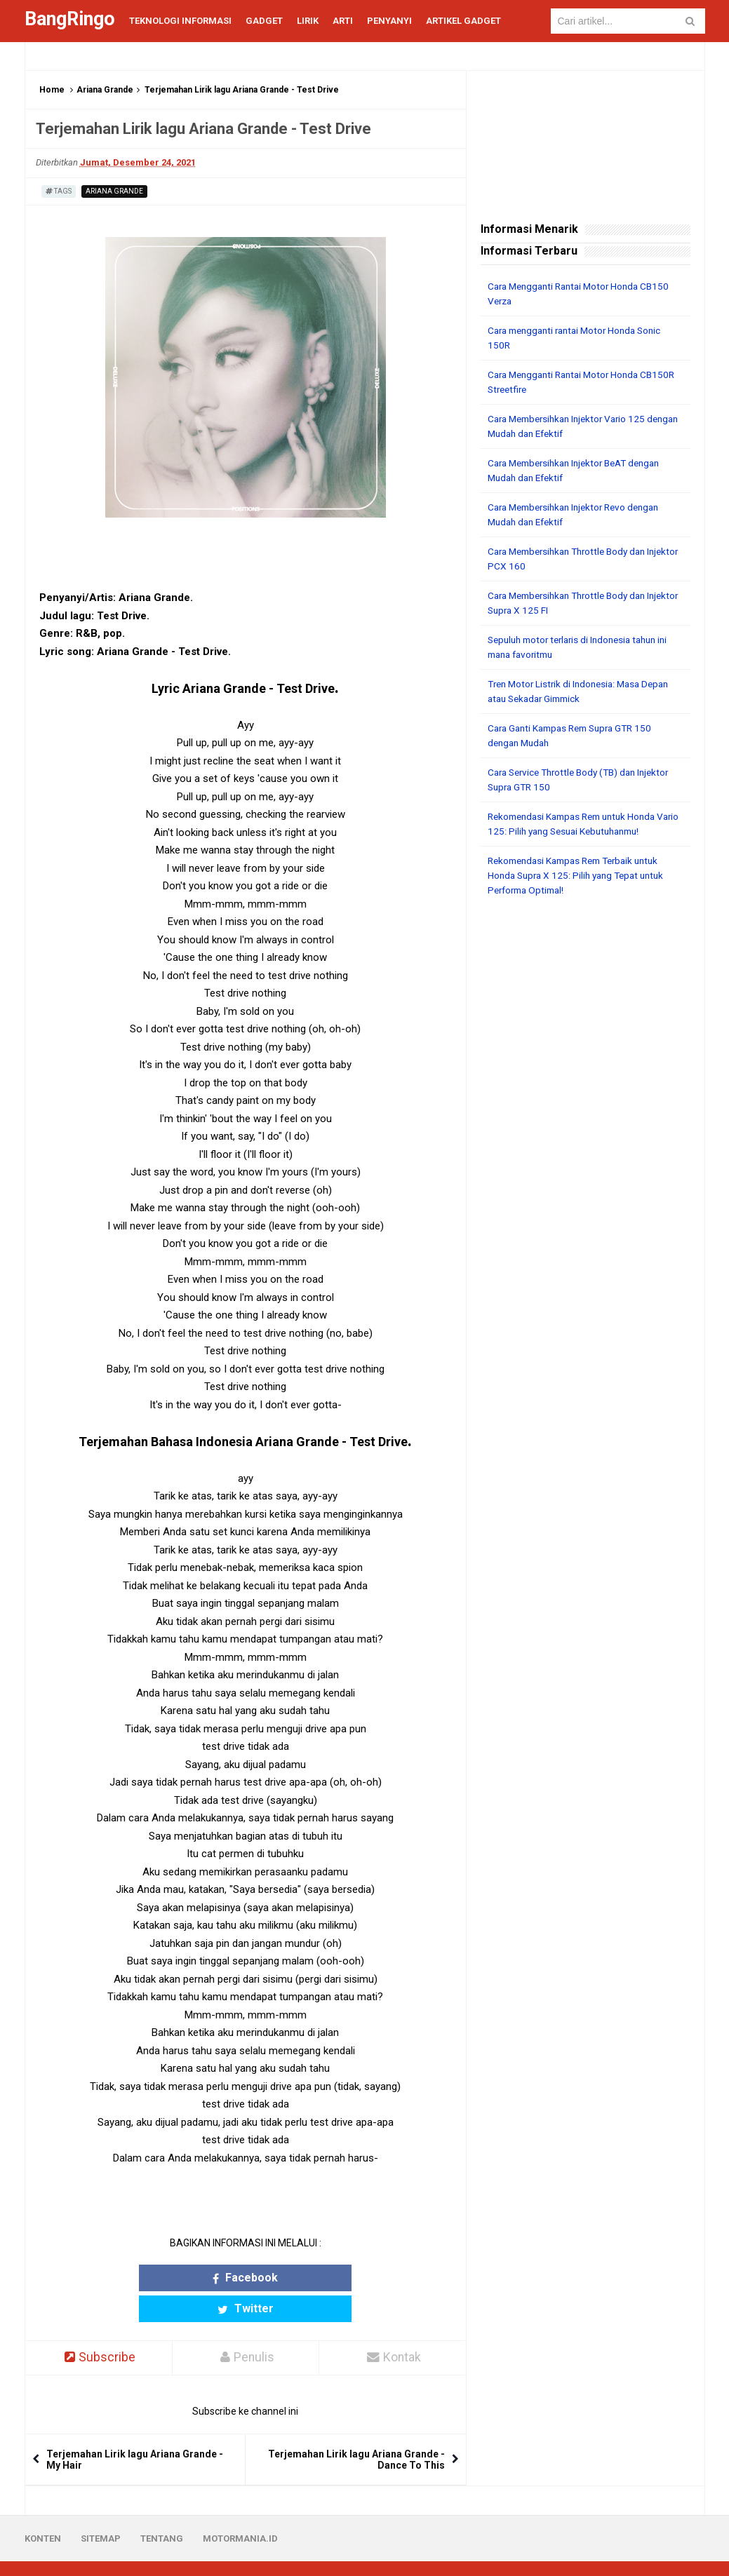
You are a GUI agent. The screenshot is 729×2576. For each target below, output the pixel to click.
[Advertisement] (585, 999)
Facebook (190, 2277)
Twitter (300, 2277)
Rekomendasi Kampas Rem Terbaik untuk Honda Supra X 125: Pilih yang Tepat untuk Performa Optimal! (581, 875)
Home (52, 90)
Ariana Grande (104, 90)
